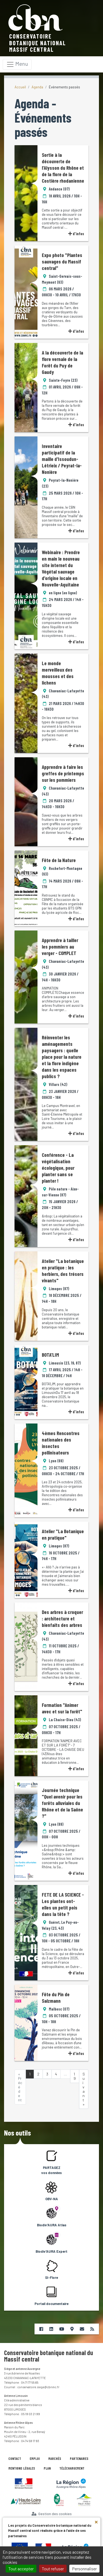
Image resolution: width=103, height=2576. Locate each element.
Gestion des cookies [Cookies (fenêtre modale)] (52, 2513)
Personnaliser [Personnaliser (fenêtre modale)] (84, 2568)
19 (75, 2076)
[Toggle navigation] (17, 64)
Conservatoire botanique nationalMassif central (37, 43)
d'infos (76, 233)
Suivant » (84, 2089)
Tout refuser (53, 2568)
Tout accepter (21, 2568)
